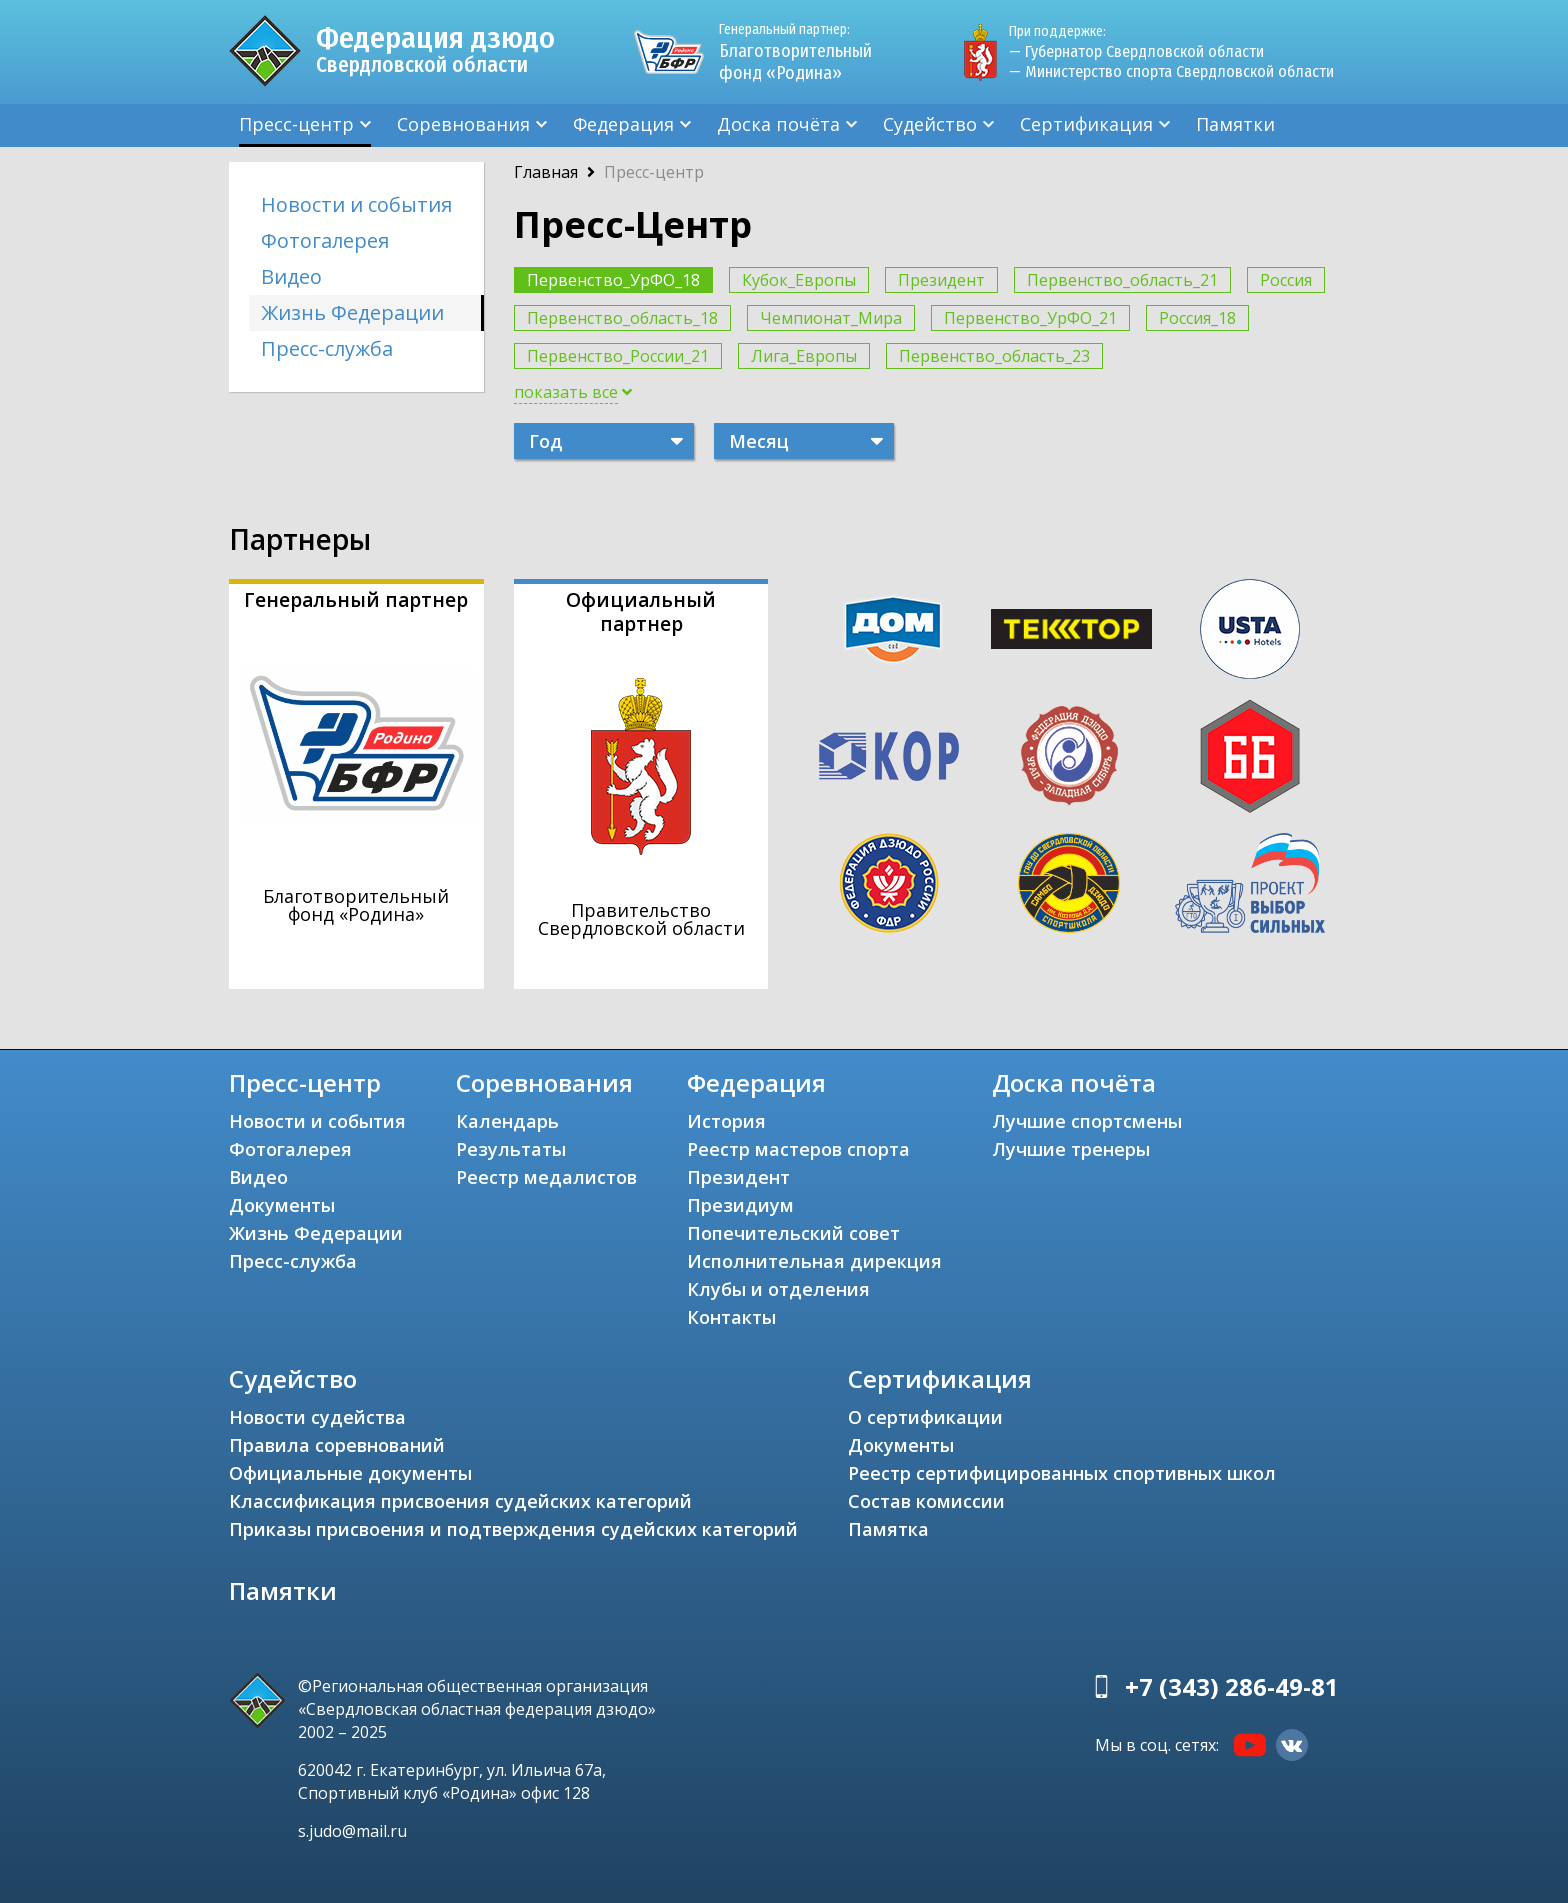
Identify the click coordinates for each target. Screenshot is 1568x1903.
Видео (291, 276)
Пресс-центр (296, 124)
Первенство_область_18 (622, 318)
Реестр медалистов (546, 1177)
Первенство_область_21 (1122, 280)
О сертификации (925, 1417)
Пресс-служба (327, 348)
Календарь (507, 1121)
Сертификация (1086, 124)
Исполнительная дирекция (814, 1261)
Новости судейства (317, 1417)
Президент (941, 280)
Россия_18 (1197, 318)
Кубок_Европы (799, 280)
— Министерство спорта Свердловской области (1171, 71)
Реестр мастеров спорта (798, 1149)
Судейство (930, 124)
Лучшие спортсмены (1087, 1121)
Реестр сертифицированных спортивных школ (1062, 1473)
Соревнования (463, 124)
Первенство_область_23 (994, 356)
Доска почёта (778, 124)
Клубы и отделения (778, 1289)
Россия (1286, 280)
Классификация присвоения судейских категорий (460, 1501)
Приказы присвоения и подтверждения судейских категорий (513, 1529)
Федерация (623, 124)
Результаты (511, 1149)
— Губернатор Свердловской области (1136, 51)
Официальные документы (350, 1473)
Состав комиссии (926, 1501)
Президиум (740, 1205)
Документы (282, 1205)
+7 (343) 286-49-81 (1232, 1686)
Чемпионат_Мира (831, 318)
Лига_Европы (804, 356)
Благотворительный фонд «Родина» (804, 52)
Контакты (731, 1317)
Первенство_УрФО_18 (613, 280)
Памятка (888, 1529)
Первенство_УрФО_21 (1030, 318)
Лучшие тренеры (1071, 1149)
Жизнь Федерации (352, 312)
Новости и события (356, 204)
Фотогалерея (325, 240)
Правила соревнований (337, 1445)
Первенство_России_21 (618, 356)
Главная (546, 172)
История (726, 1121)
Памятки (1235, 124)
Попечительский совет (793, 1233)
